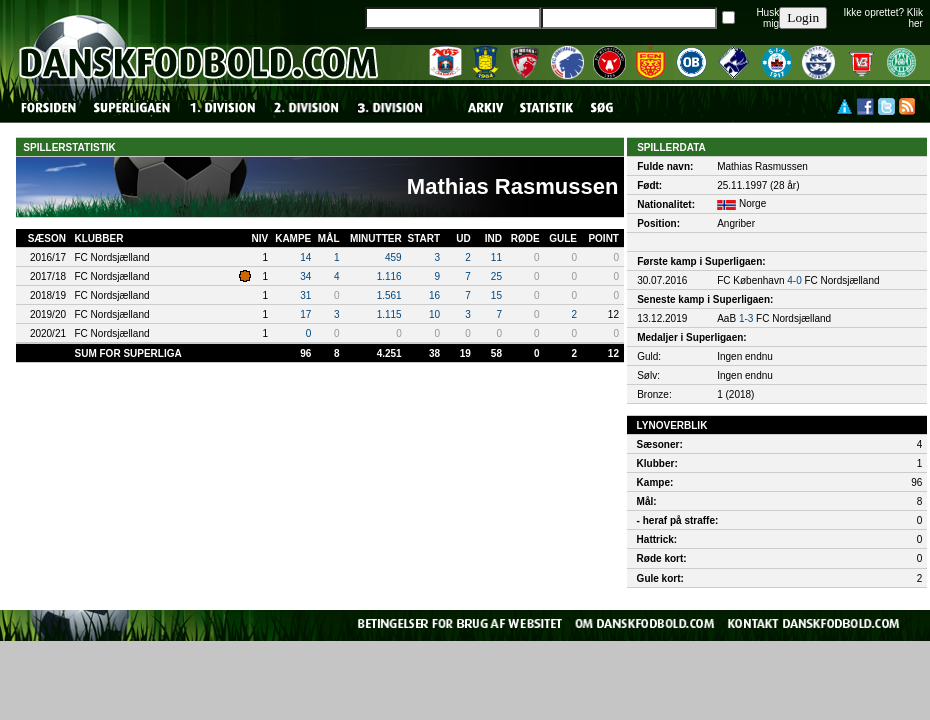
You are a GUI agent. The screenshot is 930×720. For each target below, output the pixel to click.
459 (393, 257)
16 (434, 295)
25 (496, 276)
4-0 (794, 280)
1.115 (389, 314)
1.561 (389, 295)
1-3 (746, 318)
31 (305, 295)
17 (305, 314)
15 (496, 295)
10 (434, 314)
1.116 (389, 276)
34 (305, 276)
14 (305, 257)
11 (496, 257)
